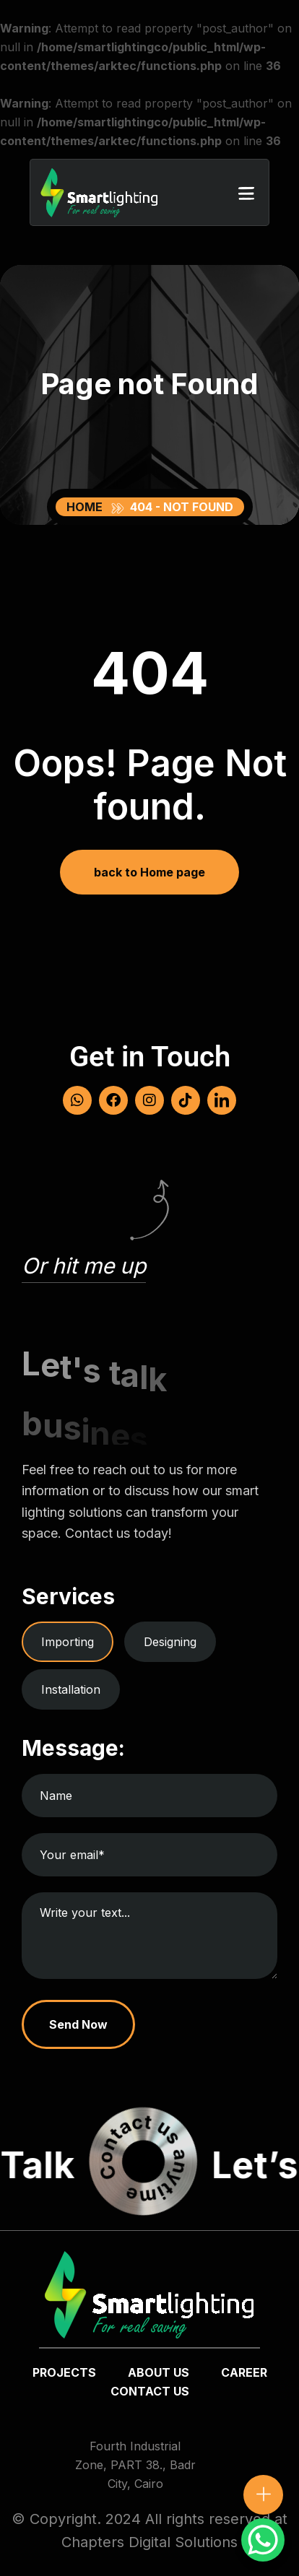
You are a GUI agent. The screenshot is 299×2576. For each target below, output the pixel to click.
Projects (64, 2372)
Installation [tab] (70, 1689)
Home (87, 507)
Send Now (78, 2024)
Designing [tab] (170, 1642)
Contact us (149, 2391)
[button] (246, 192)
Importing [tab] (67, 1642)
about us (158, 2372)
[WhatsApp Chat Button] (263, 2540)
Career (244, 2372)
